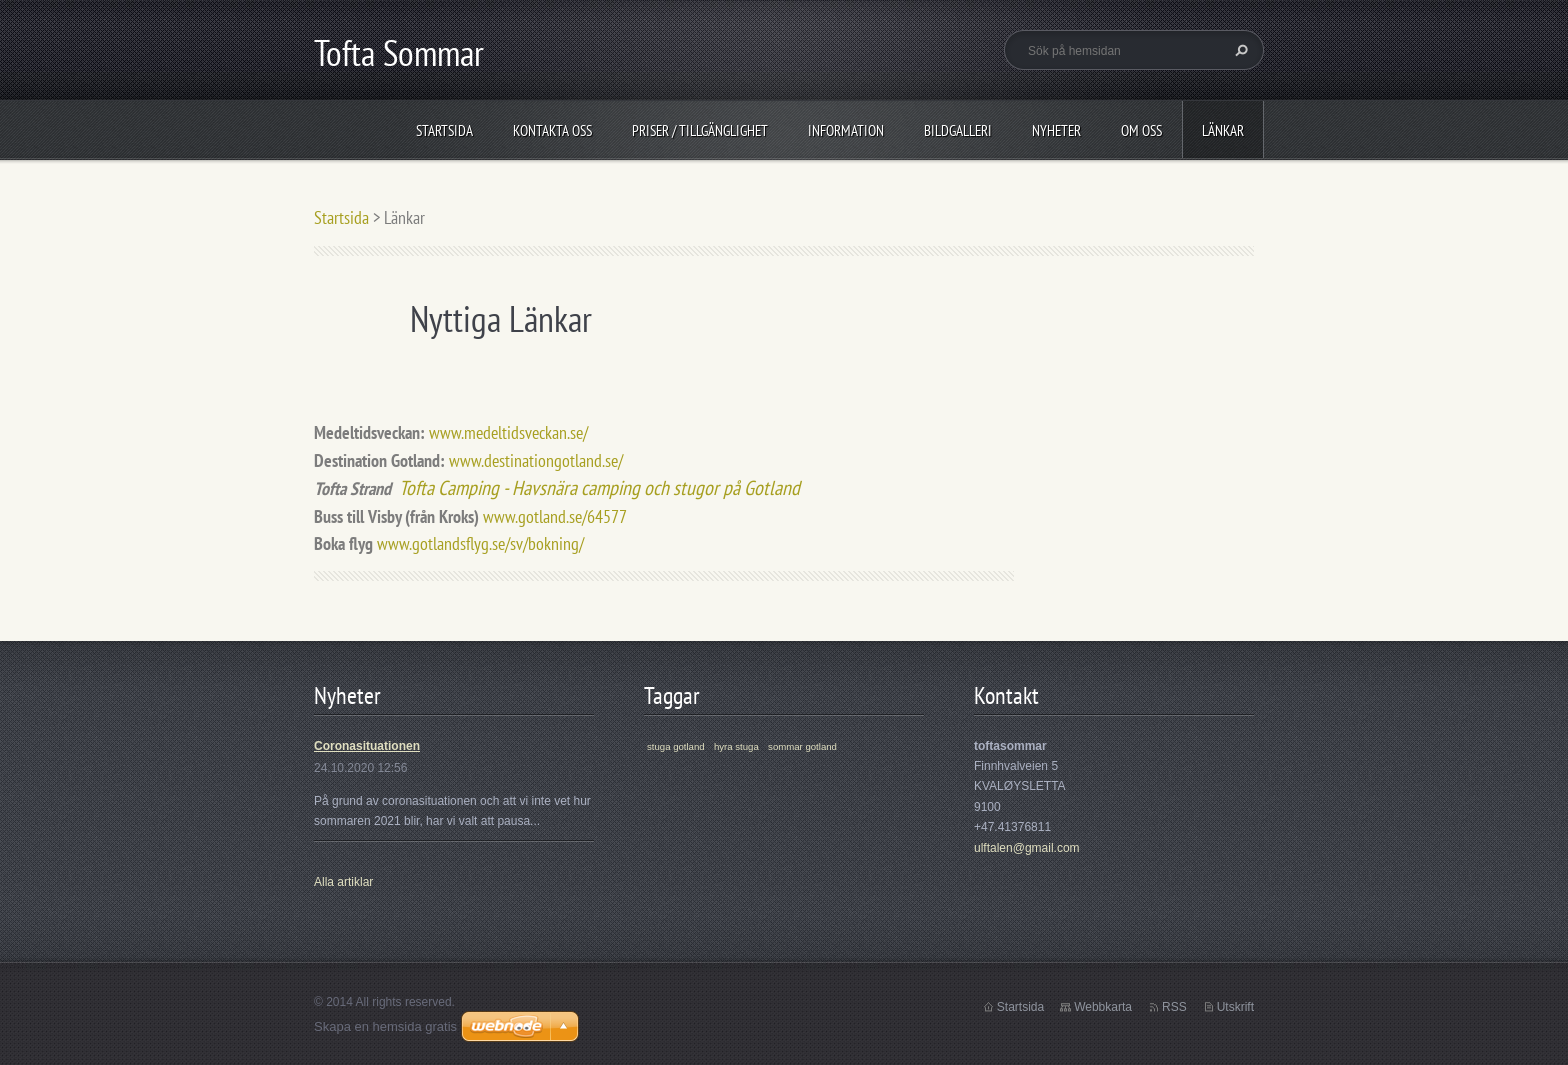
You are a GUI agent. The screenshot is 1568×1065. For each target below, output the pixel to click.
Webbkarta (1103, 1007)
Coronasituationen (367, 746)
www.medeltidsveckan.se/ (508, 432)
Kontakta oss (552, 130)
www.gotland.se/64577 (555, 516)
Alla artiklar (343, 882)
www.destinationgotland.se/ (536, 460)
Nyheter (1056, 130)
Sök (1239, 50)
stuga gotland (676, 746)
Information (846, 130)
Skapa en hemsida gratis (385, 1026)
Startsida (444, 130)
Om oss (1141, 130)
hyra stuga (736, 746)
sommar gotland (802, 746)
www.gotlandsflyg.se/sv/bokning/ (480, 543)
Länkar (1223, 130)
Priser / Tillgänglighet (700, 130)
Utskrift (1235, 1007)
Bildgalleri (958, 130)
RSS (1174, 1007)
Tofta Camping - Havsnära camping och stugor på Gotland (599, 487)
